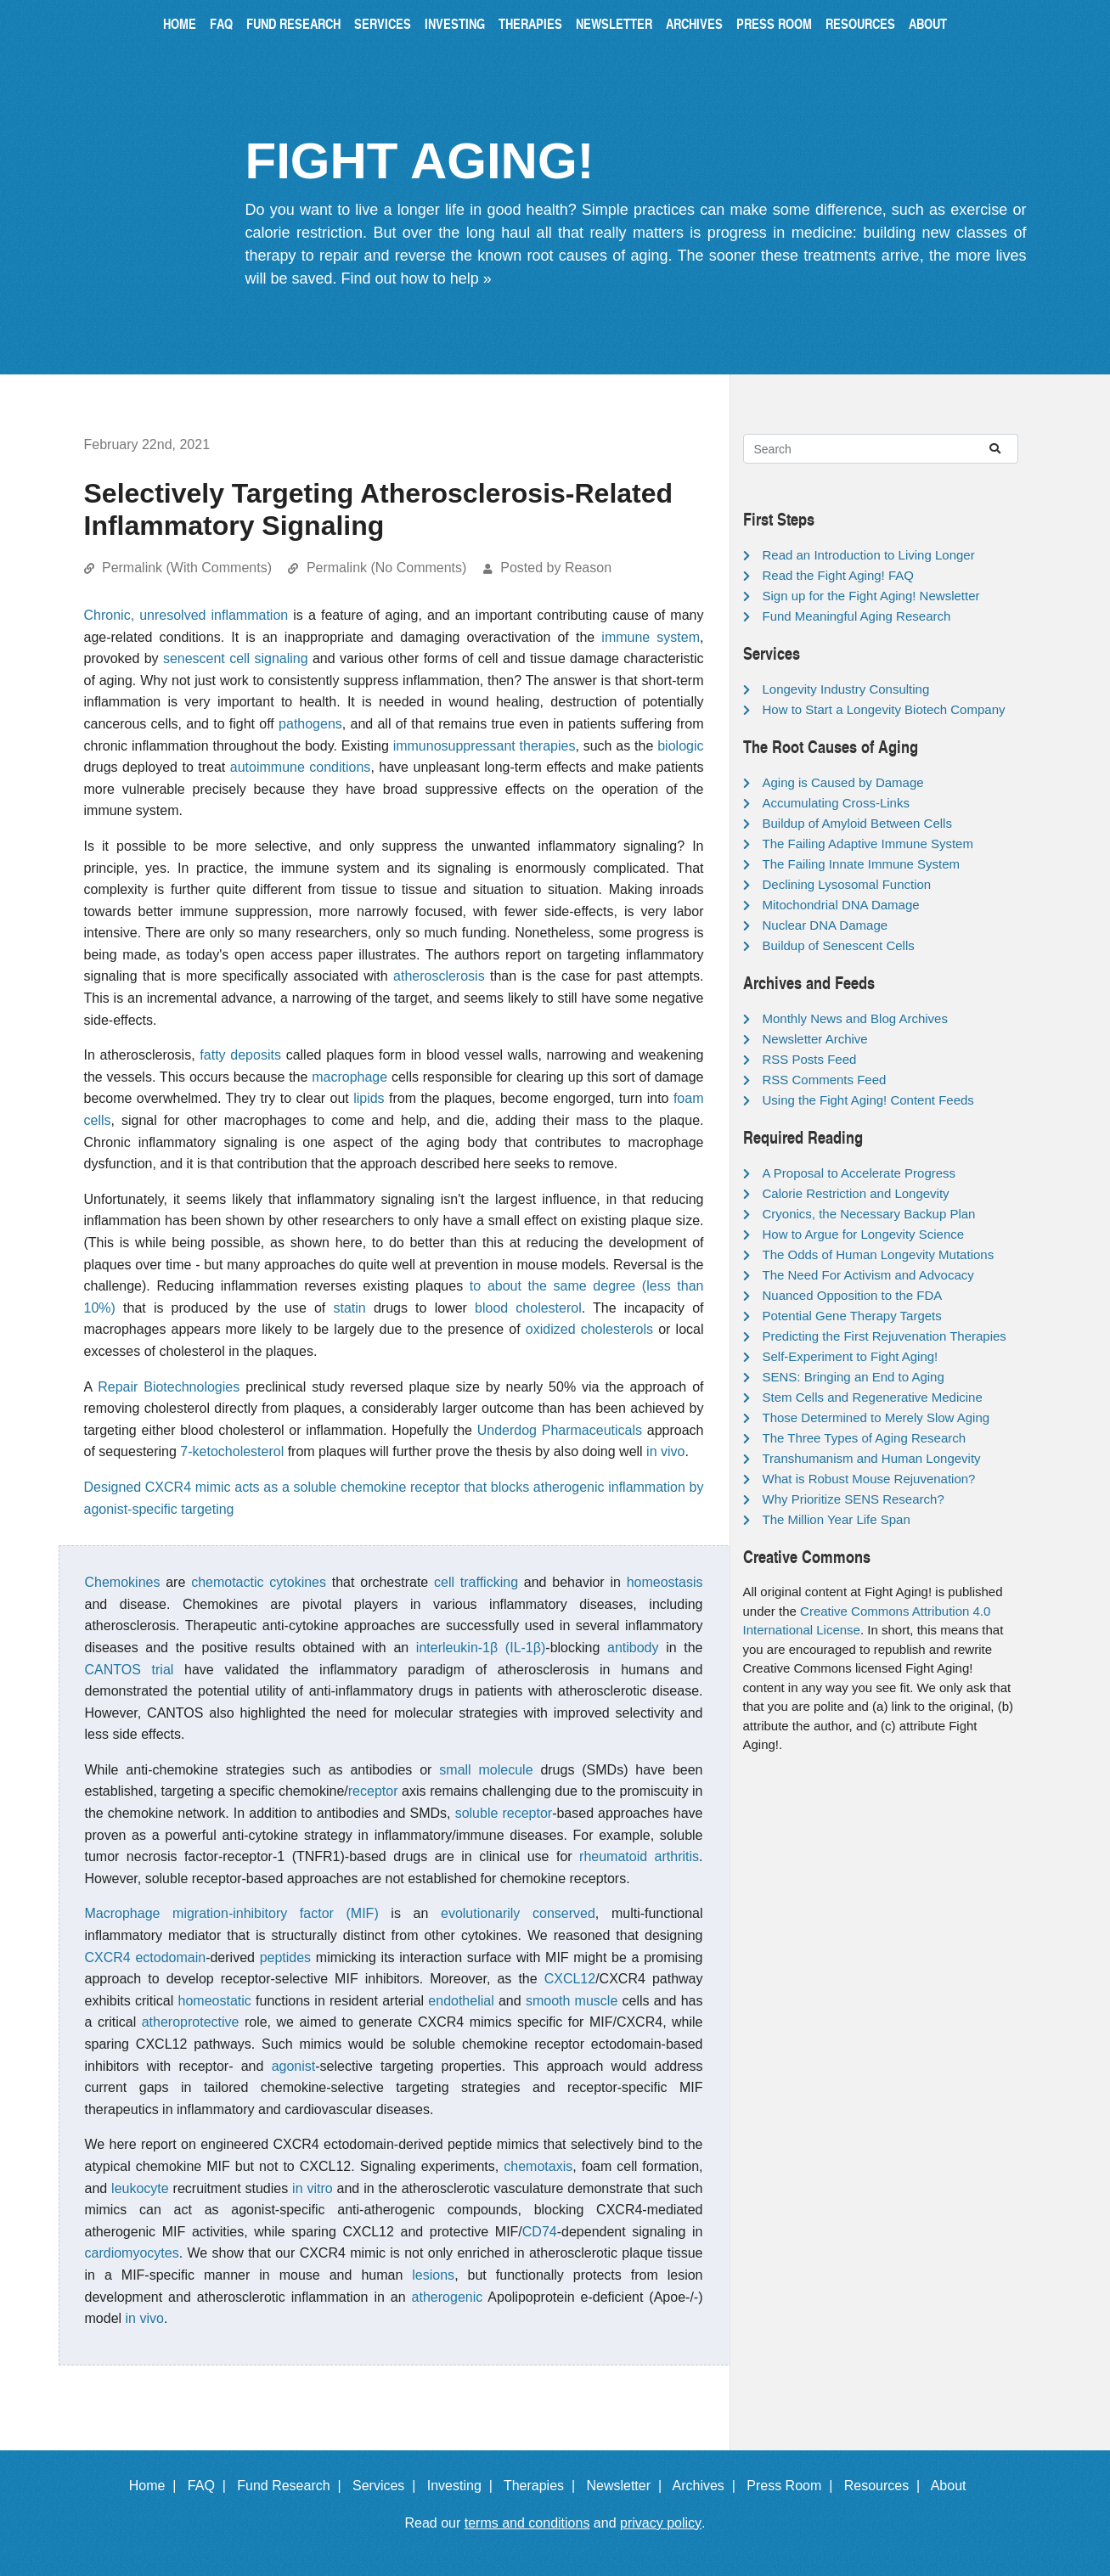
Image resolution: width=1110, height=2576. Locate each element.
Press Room (774, 23)
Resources (860, 23)
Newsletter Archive (815, 1039)
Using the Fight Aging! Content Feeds (868, 1100)
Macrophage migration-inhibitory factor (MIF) (232, 1913)
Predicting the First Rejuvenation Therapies (884, 1336)
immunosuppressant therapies (484, 746)
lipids (368, 1098)
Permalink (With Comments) (187, 567)
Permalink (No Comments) (386, 567)
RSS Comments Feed (825, 1079)
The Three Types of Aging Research (864, 1438)
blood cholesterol (528, 1308)
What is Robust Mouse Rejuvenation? (869, 1478)
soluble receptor (503, 1813)
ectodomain (170, 1957)
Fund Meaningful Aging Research (857, 616)
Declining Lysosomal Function (847, 884)
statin (350, 1308)
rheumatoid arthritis (639, 1856)
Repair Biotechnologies (168, 1387)
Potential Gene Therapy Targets (852, 1315)
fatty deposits (240, 1055)
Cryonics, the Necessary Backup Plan (869, 1213)
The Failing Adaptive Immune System (868, 843)
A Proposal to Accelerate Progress (859, 1173)
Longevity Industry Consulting (846, 689)
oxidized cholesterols (589, 1329)
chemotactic (227, 1582)
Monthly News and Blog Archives (855, 1018)
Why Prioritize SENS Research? (853, 1499)
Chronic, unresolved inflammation (186, 615)
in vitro (312, 2188)
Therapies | (543, 2485)
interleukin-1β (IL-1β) (480, 1647)
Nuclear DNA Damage (825, 925)
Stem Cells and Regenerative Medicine (873, 1397)
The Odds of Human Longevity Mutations (878, 1254)
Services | (387, 2485)
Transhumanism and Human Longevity (872, 1458)
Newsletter (614, 23)
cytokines (297, 1582)
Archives (694, 23)
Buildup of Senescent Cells (839, 945)
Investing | (463, 2485)
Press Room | (793, 2485)
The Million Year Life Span (836, 1519)
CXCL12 (569, 1978)
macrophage (349, 1077)
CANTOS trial (129, 1669)
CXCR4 (108, 1957)
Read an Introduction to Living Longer (869, 555)
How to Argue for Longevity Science (864, 1234)
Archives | (708, 2485)
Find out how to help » (416, 278)
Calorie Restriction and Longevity (856, 1193)
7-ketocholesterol (232, 1451)
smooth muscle (571, 2001)
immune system (650, 637)
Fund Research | (292, 2485)
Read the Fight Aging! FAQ (838, 575)
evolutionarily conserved (518, 1913)
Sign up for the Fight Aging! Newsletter (871, 595)
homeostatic (214, 2001)
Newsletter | (627, 2485)
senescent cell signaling (235, 658)
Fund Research (293, 23)
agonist (294, 2066)
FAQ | (211, 2485)
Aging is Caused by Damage (843, 782)
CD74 (539, 2231)
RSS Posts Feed (810, 1059)
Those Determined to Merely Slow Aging (876, 1417)
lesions (433, 2275)
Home (179, 23)
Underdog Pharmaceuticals (559, 1430)
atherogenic (447, 2297)
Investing (455, 23)
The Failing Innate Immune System (862, 864)
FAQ (221, 23)
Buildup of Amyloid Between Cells (857, 823)
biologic (680, 746)
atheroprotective (190, 2022)
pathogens (310, 724)
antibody (633, 1647)
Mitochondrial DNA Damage (841, 904)
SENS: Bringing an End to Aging (853, 1377)
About (928, 23)
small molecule (485, 1770)
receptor (373, 1791)
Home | (156, 2485)
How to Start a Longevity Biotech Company (884, 709)
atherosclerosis (439, 976)
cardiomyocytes (132, 2253)
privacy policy (660, 2523)
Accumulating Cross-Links (836, 803)
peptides (286, 1957)
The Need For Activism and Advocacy (868, 1275)
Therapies (530, 23)
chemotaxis (538, 2166)
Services (382, 23)
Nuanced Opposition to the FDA (853, 1295)
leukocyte (140, 2188)
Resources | (885, 2485)
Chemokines (123, 1582)
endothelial (460, 2001)
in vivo (665, 1451)
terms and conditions (527, 2523)
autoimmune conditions (300, 767)
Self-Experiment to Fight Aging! (850, 1356)
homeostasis (665, 1582)
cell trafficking (476, 1582)
